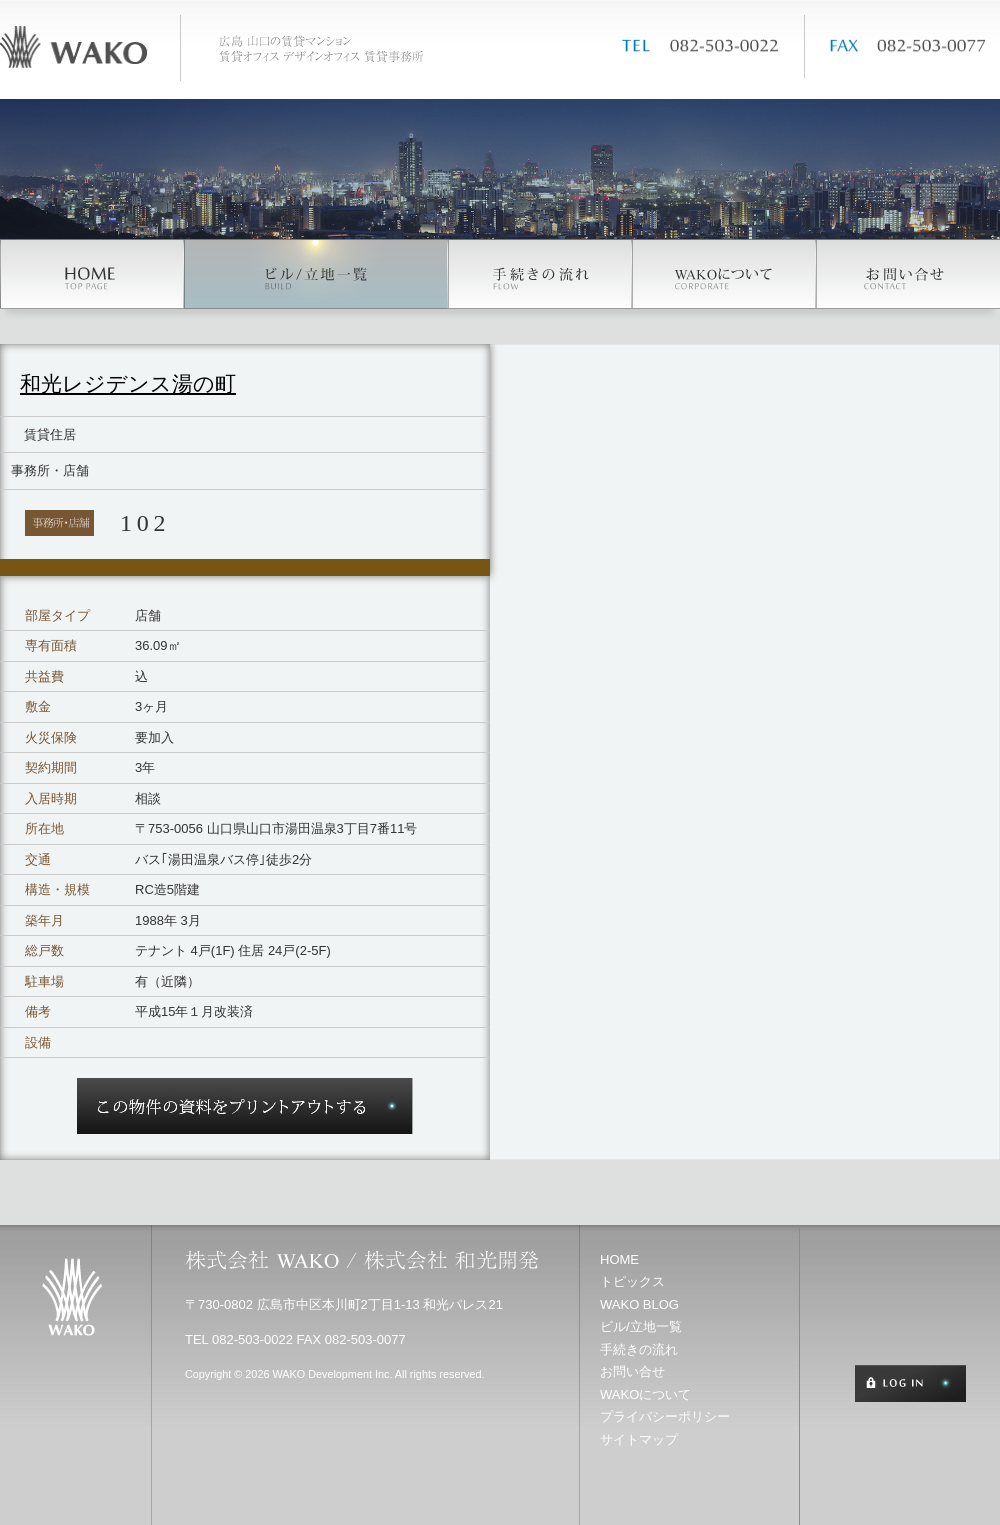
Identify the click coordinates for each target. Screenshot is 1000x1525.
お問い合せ (632, 1371)
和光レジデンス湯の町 (128, 384)
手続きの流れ (639, 1349)
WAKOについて (645, 1394)
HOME (619, 1259)
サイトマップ (639, 1439)
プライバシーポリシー (665, 1416)
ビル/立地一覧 (641, 1326)
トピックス (632, 1281)
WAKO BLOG (639, 1304)
